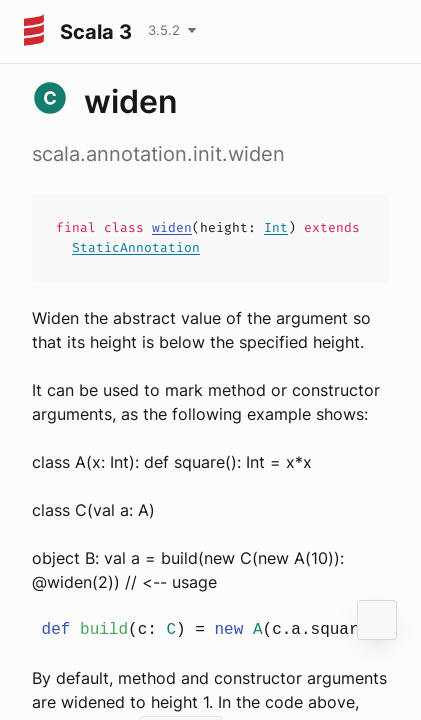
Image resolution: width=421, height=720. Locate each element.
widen (172, 227)
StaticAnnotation (136, 247)
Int (276, 227)
